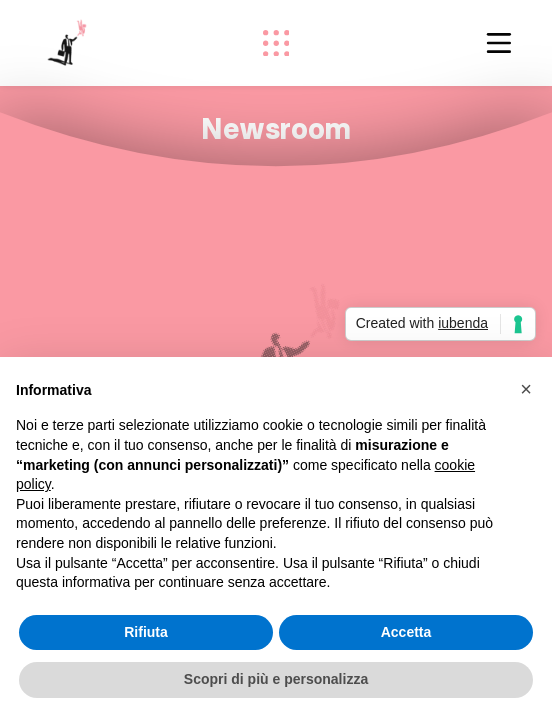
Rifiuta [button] (146, 632)
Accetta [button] (406, 632)
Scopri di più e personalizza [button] (276, 679)
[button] (526, 389)
